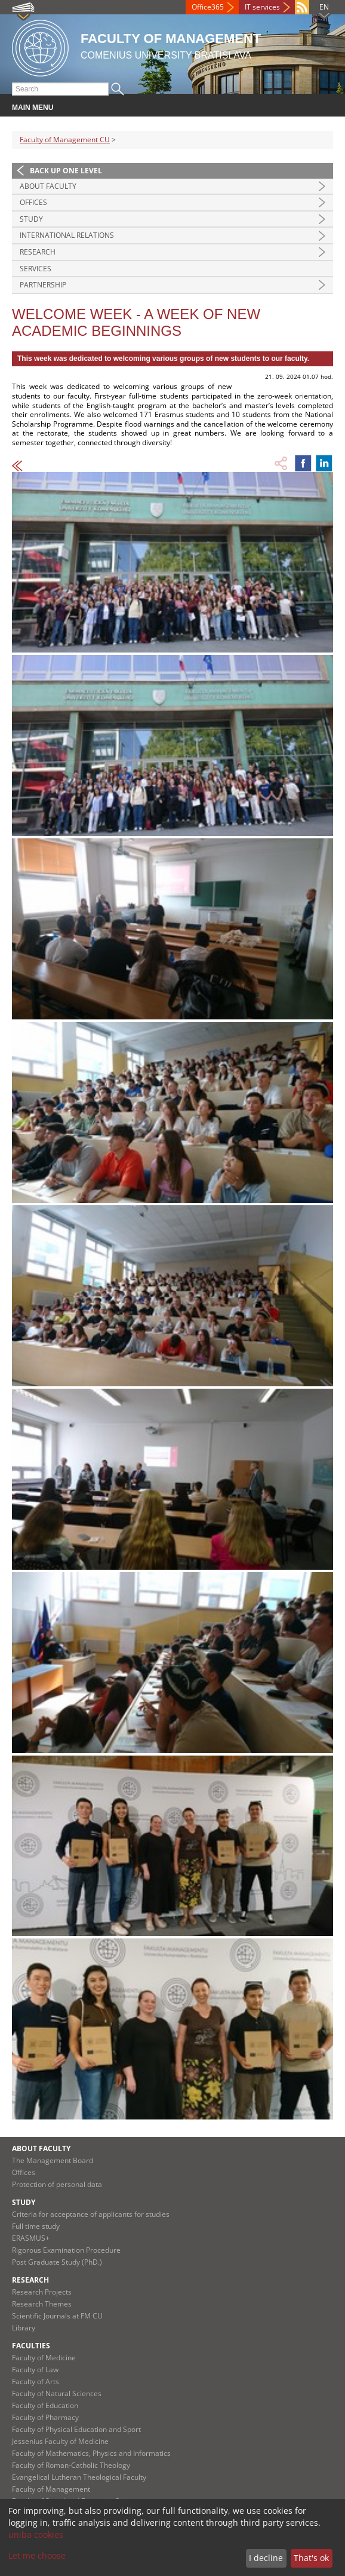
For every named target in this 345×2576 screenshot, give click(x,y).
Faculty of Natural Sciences (56, 2393)
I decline (266, 2557)
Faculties (31, 2346)
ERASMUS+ (31, 2238)
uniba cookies (35, 2534)
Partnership (43, 285)
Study (31, 219)
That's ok (311, 2557)
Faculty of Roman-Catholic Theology (71, 2465)
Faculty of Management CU (65, 139)
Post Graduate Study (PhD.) (57, 2262)
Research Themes (42, 2304)
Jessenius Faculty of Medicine (60, 2441)
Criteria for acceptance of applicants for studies (91, 2214)
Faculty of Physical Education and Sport (76, 2429)
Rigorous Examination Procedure (66, 2250)
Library (23, 2328)
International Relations (67, 235)
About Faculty (48, 186)
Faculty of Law (35, 2369)
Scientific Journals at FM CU (57, 2316)
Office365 (208, 7)
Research (38, 252)
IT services (262, 7)
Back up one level (66, 171)
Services (35, 269)
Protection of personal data (57, 2184)
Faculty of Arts (35, 2381)
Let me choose (37, 2555)
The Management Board (52, 2160)
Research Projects (42, 2292)
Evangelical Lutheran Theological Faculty (79, 2477)
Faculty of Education (45, 2405)
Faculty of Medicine (44, 2358)
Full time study (36, 2226)
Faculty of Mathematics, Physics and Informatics (91, 2453)
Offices (33, 202)
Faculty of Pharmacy (45, 2417)
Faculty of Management (51, 2489)
